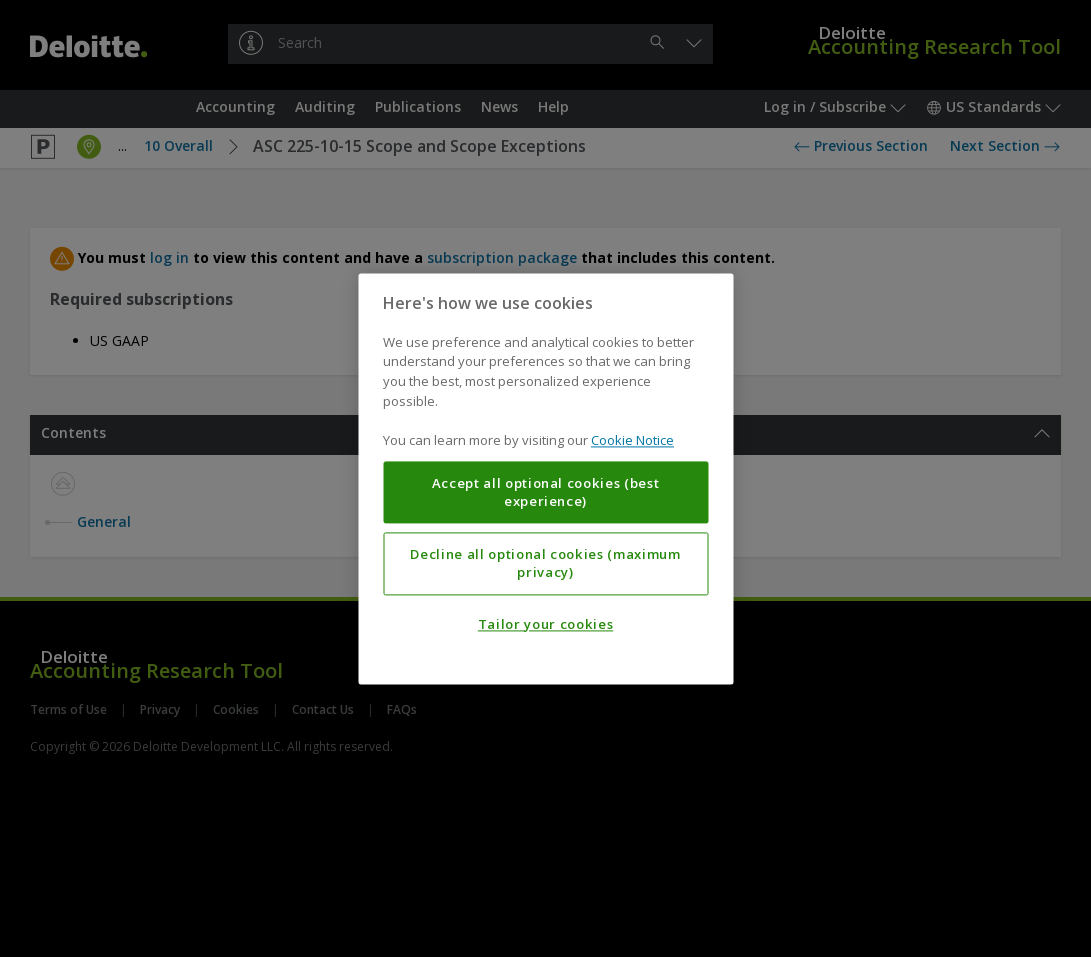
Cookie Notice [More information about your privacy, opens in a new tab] (632, 440)
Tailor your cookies (545, 624)
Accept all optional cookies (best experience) (546, 492)
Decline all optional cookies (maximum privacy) (545, 563)
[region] (545, 478)
